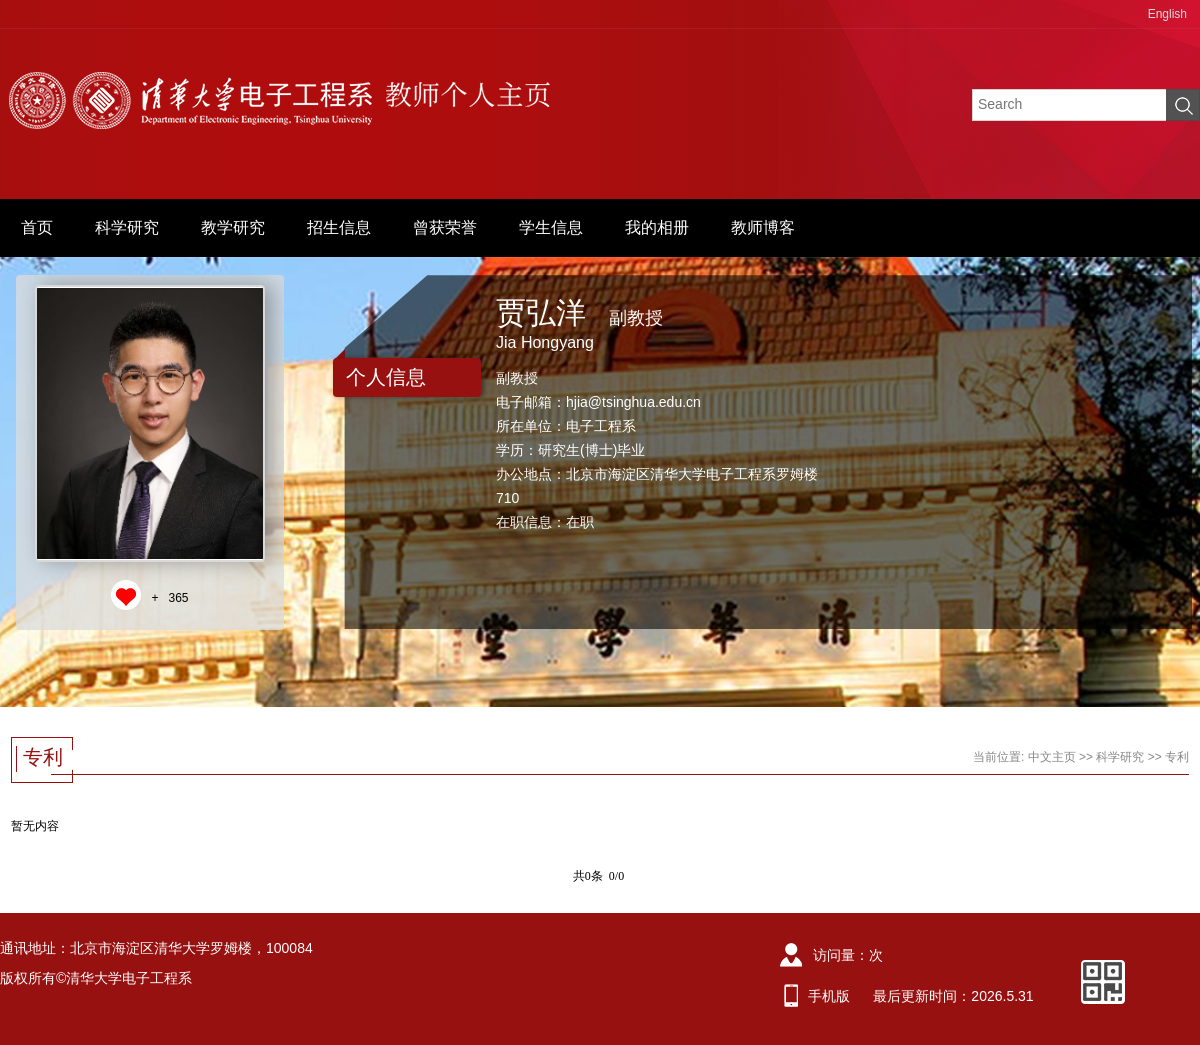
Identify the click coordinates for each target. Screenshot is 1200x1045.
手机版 (829, 996)
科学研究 (127, 227)
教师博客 (763, 227)
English (1167, 14)
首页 (37, 227)
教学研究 (233, 227)
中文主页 (1052, 757)
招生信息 (339, 227)
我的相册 (657, 227)
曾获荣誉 (445, 227)
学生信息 (551, 227)
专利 (1177, 757)
